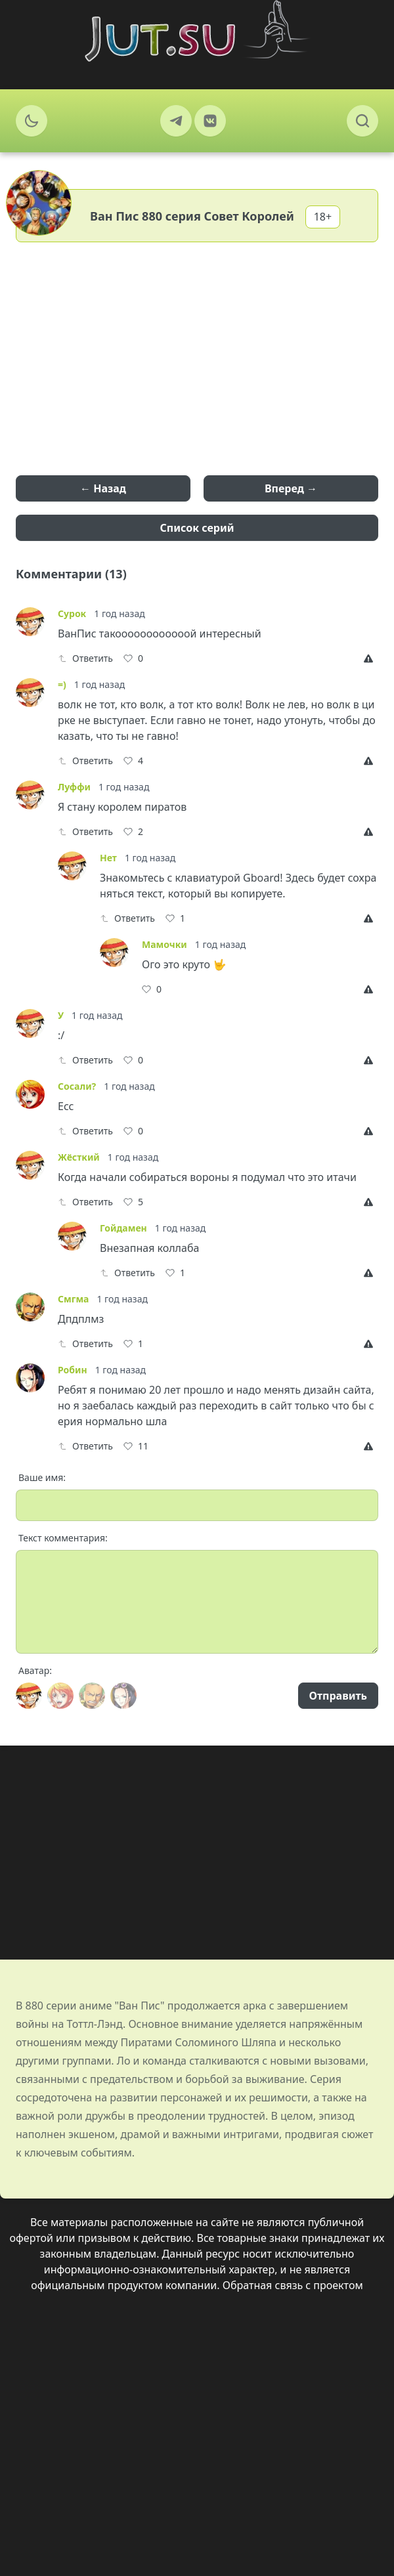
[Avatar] (29, 1696)
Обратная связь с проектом (293, 2285)
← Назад (103, 488)
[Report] (371, 658)
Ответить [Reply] (85, 658)
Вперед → (291, 488)
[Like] (133, 658)
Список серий (197, 528)
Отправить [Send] (338, 1695)
